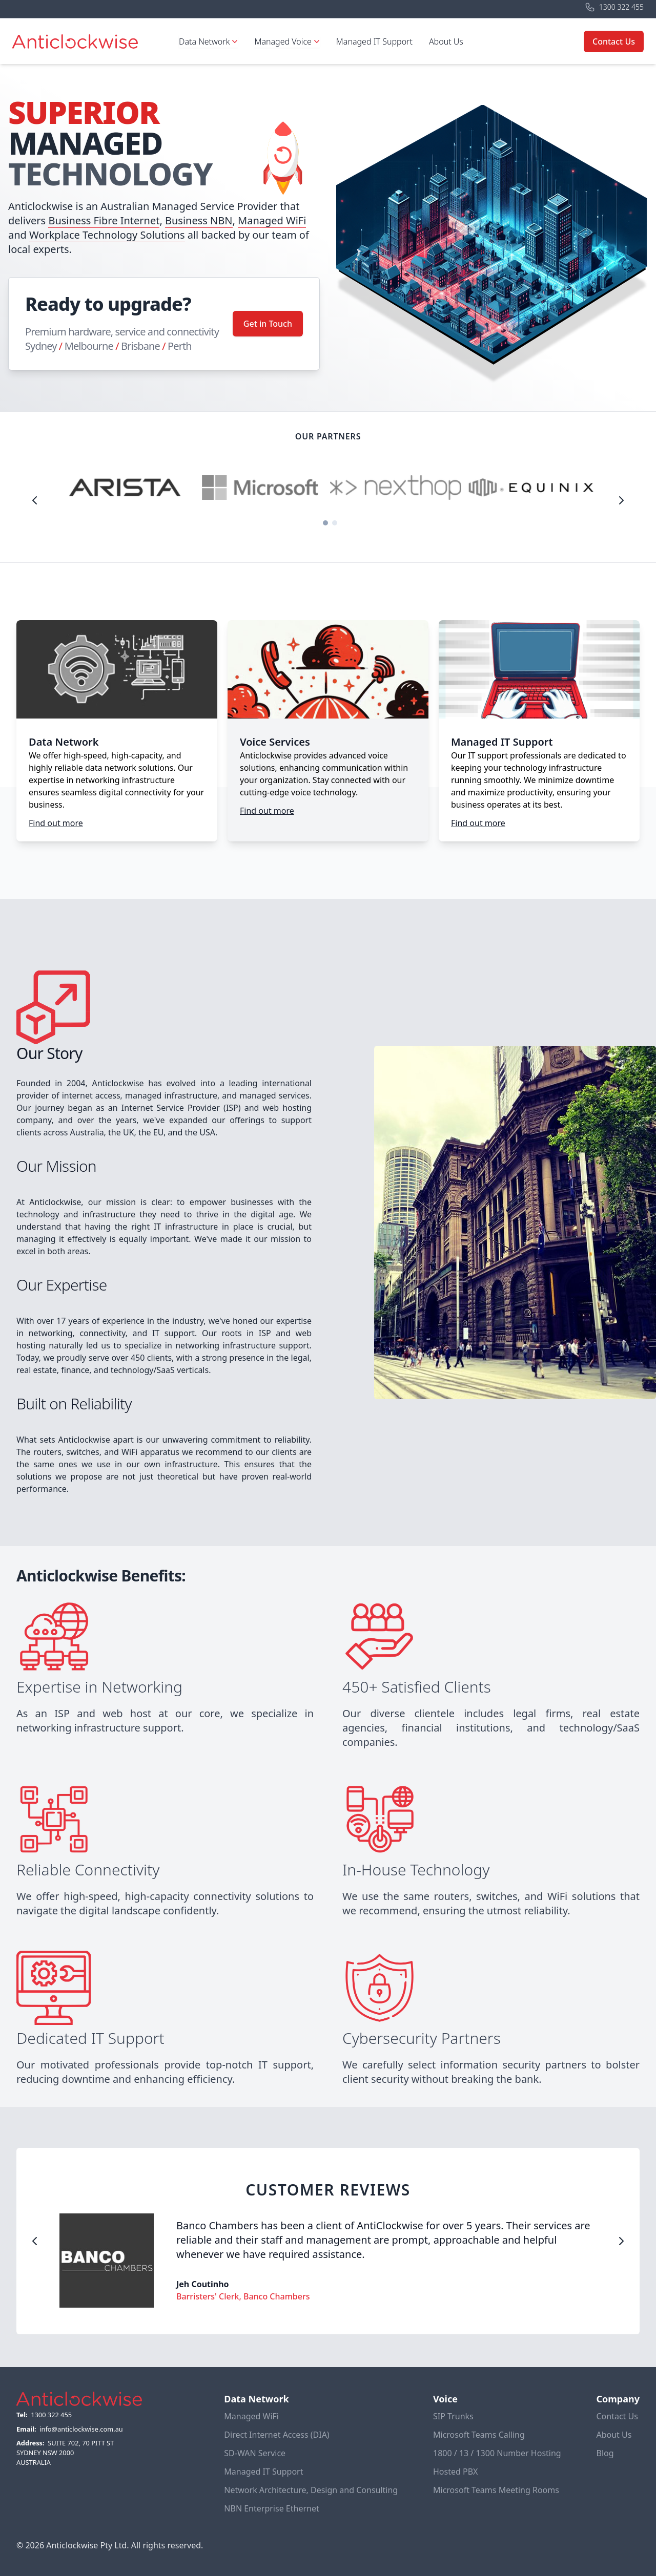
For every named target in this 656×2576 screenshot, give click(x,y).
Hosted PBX (455, 2471)
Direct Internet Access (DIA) (276, 2434)
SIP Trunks (453, 2416)
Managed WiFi (272, 220)
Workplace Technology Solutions (106, 235)
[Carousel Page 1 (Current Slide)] (325, 522)
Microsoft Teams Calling (479, 2434)
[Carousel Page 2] (334, 522)
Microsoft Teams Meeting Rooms (496, 2490)
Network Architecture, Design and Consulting (311, 2490)
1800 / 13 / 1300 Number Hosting (497, 2453)
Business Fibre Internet (103, 220)
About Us (446, 41)
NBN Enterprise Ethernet (271, 2508)
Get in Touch (267, 323)
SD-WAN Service (254, 2453)
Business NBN (199, 220)
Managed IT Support (374, 41)
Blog (604, 2453)
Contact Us (613, 41)
